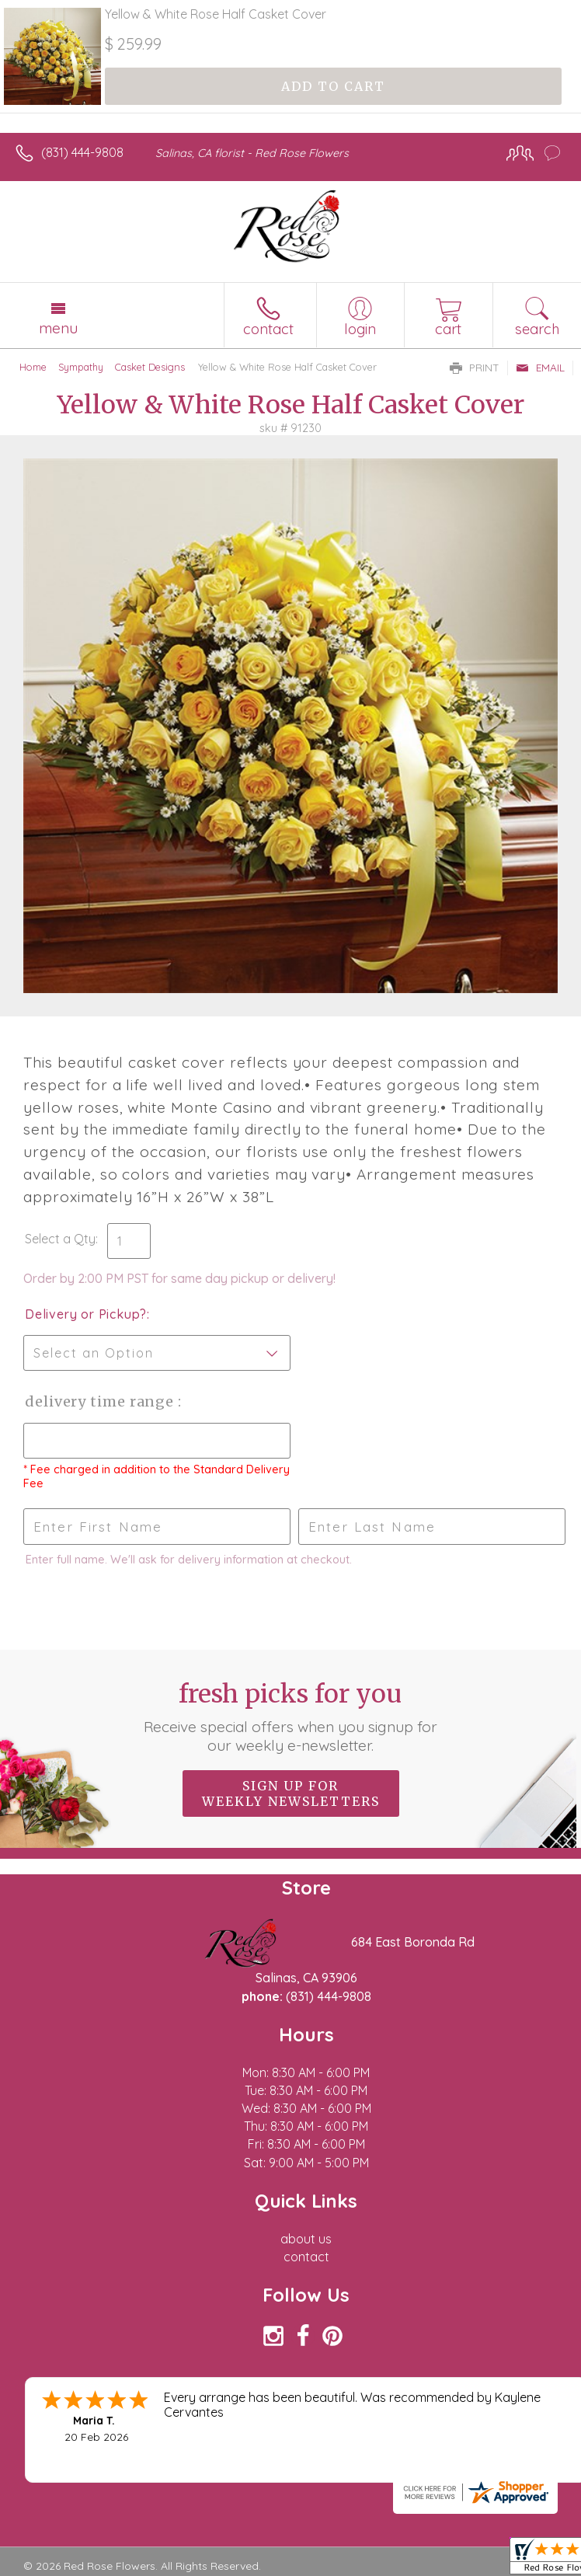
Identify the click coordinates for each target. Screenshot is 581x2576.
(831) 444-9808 (82, 152)
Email (540, 368)
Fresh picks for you (290, 1716)
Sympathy (80, 367)
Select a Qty (60, 1238)
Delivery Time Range (101, 1401)
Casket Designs (150, 367)
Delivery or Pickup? (86, 1314)
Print (474, 368)
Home (33, 367)
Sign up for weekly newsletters (291, 1793)
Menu (58, 328)
